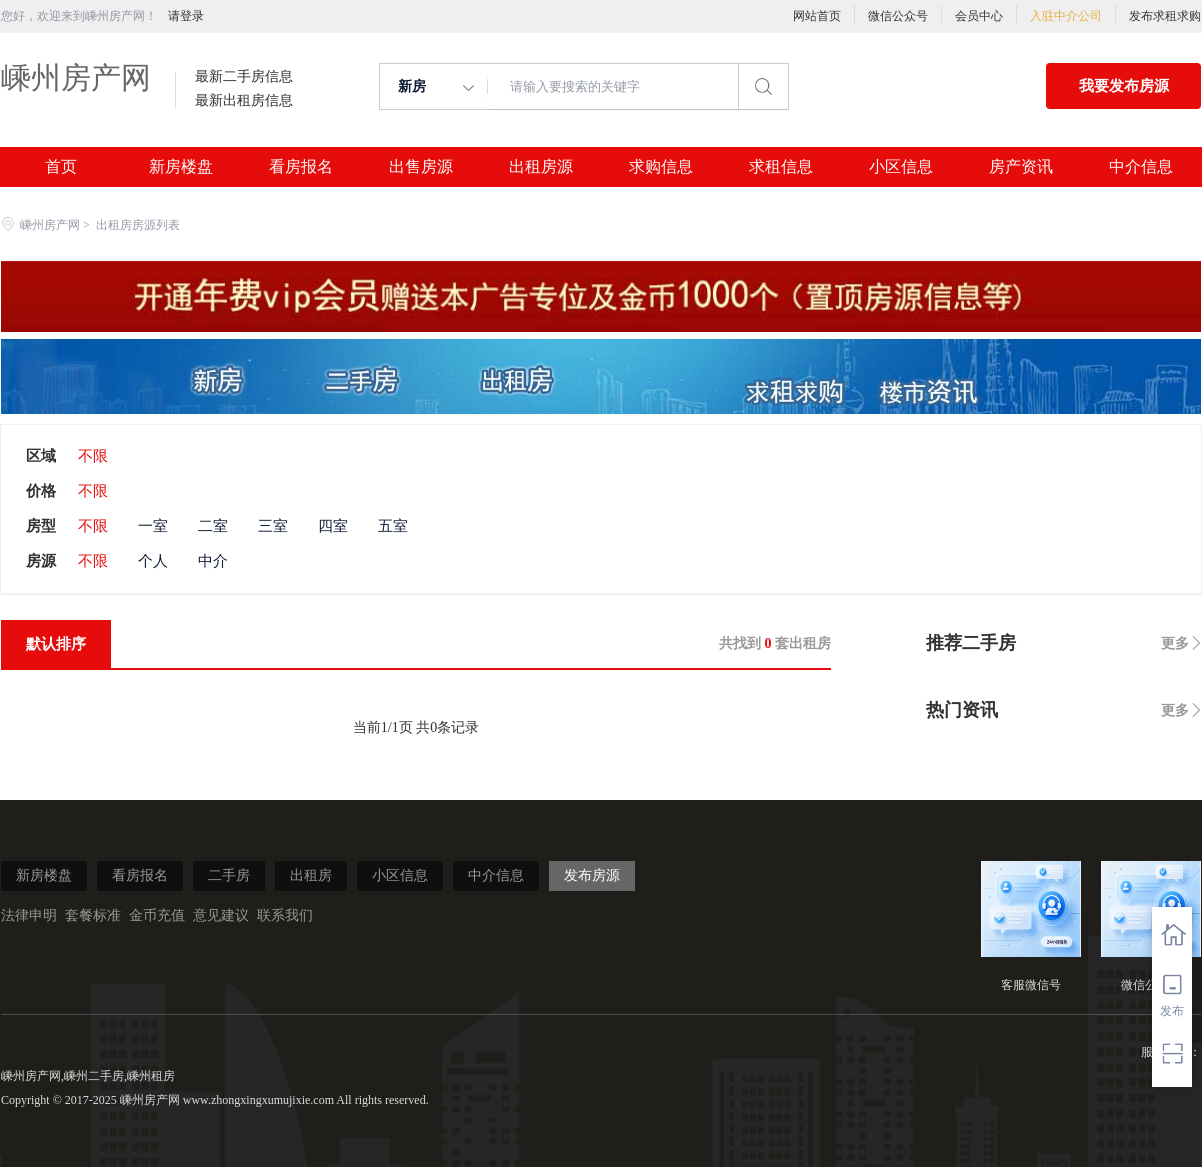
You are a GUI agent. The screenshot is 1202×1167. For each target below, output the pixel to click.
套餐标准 (93, 915)
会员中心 (979, 16)
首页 (61, 167)
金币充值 (157, 915)
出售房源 (421, 167)
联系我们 (285, 915)
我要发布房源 (1124, 86)
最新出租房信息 (244, 101)
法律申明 (29, 915)
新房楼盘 (181, 167)
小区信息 (901, 167)
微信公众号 (898, 16)
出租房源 (541, 167)
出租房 (311, 875)
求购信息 (661, 167)
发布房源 (592, 875)
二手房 (229, 875)
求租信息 (781, 167)
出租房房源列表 (138, 225)
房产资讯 (1021, 167)
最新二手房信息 (244, 77)
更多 (1175, 643)
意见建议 (221, 915)
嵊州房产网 (76, 77)
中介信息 (1141, 167)
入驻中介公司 (1066, 16)
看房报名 (301, 167)
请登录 (186, 16)
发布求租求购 (1165, 16)
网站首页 (817, 16)
